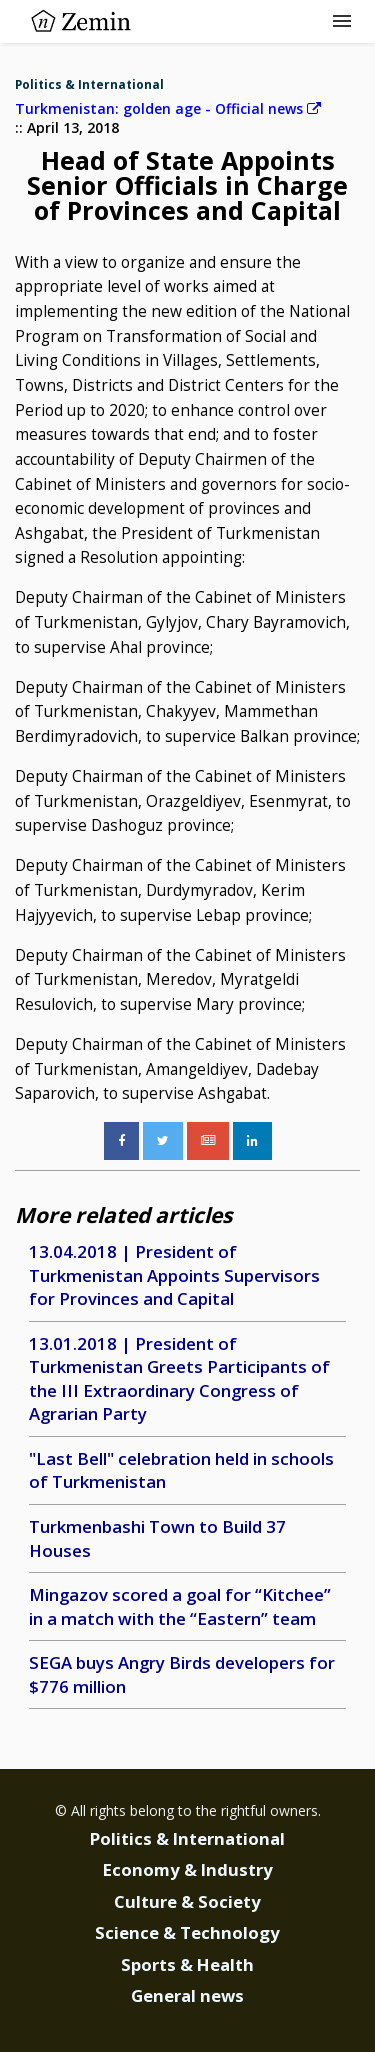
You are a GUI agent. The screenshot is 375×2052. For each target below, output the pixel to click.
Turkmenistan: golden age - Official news (168, 108)
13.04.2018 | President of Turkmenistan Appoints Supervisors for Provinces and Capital (174, 1275)
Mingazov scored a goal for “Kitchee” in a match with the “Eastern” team (180, 1606)
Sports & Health (187, 1964)
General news (187, 1995)
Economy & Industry (188, 1869)
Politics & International (89, 84)
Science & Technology (187, 1932)
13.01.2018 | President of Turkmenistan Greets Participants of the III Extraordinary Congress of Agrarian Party (179, 1379)
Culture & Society (187, 1901)
